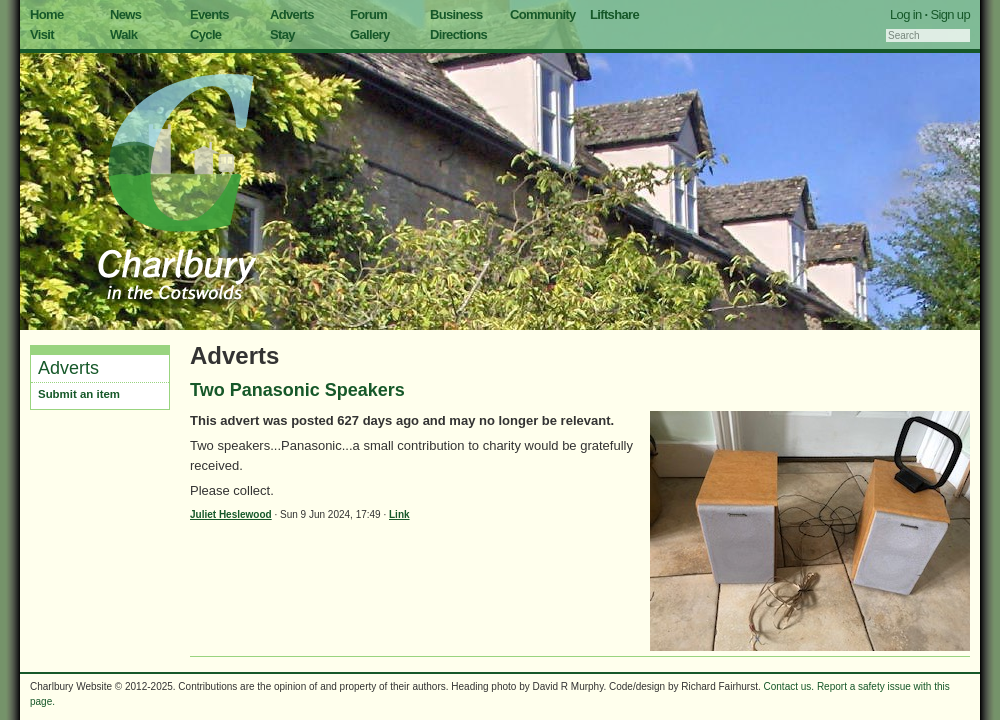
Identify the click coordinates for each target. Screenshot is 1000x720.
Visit (42, 34)
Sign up (950, 14)
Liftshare (614, 14)
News (125, 14)
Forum (368, 14)
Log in (906, 14)
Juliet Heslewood (231, 514)
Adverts (292, 14)
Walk (123, 34)
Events (209, 14)
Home (47, 14)
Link (399, 514)
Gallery (370, 34)
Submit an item (79, 394)
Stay (282, 34)
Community (543, 14)
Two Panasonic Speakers (297, 390)
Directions (458, 34)
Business (456, 14)
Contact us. (789, 686)
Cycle (205, 34)
